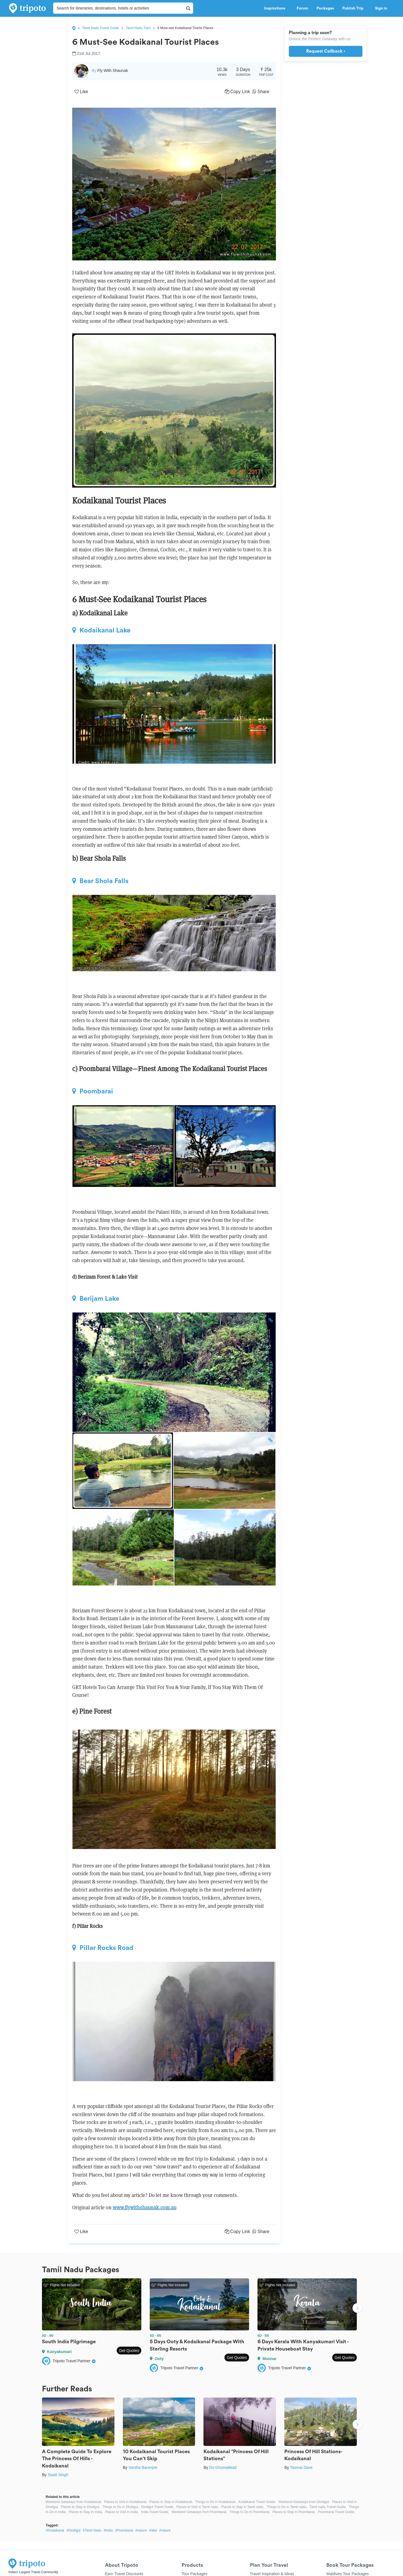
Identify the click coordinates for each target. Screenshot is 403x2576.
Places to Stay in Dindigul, (80, 2507)
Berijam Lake (95, 1298)
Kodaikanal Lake (101, 630)
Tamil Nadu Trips (138, 28)
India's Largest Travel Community (33, 2572)
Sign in (381, 8)
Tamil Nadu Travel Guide (100, 28)
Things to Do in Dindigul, (120, 2507)
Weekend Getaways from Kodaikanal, (74, 2502)
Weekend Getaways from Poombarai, (199, 2512)
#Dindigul (73, 2530)
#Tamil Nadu (92, 2530)
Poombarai (92, 1091)
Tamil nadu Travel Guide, (328, 2507)
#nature (141, 2530)
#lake (153, 2530)
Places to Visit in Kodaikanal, (125, 2502)
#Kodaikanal (55, 2530)
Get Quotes (129, 2350)
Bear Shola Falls (100, 880)
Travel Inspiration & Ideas (272, 2574)
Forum (302, 8)
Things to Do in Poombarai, (249, 2512)
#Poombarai (124, 2530)
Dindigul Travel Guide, (157, 2507)
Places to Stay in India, (86, 2512)
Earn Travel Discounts (124, 2574)
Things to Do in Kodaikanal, (215, 2502)
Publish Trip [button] (354, 8)
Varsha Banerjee (142, 2467)
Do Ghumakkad (222, 2467)
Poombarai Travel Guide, (336, 2512)
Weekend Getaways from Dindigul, (304, 2502)
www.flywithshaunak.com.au (144, 2207)
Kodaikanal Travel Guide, (257, 2502)
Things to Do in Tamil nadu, (286, 2507)
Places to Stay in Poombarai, (293, 2512)
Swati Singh (58, 2475)
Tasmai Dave (301, 2467)
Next (357, 2308)
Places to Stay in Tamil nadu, (242, 2507)
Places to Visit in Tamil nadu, (197, 2507)
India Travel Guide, (155, 2512)
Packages (325, 8)
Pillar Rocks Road (102, 1947)
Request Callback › (325, 51)
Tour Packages (195, 2574)
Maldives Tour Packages (347, 2574)
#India (108, 2530)
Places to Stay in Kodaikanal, (171, 2502)
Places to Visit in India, (122, 2512)
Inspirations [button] (276, 8)
